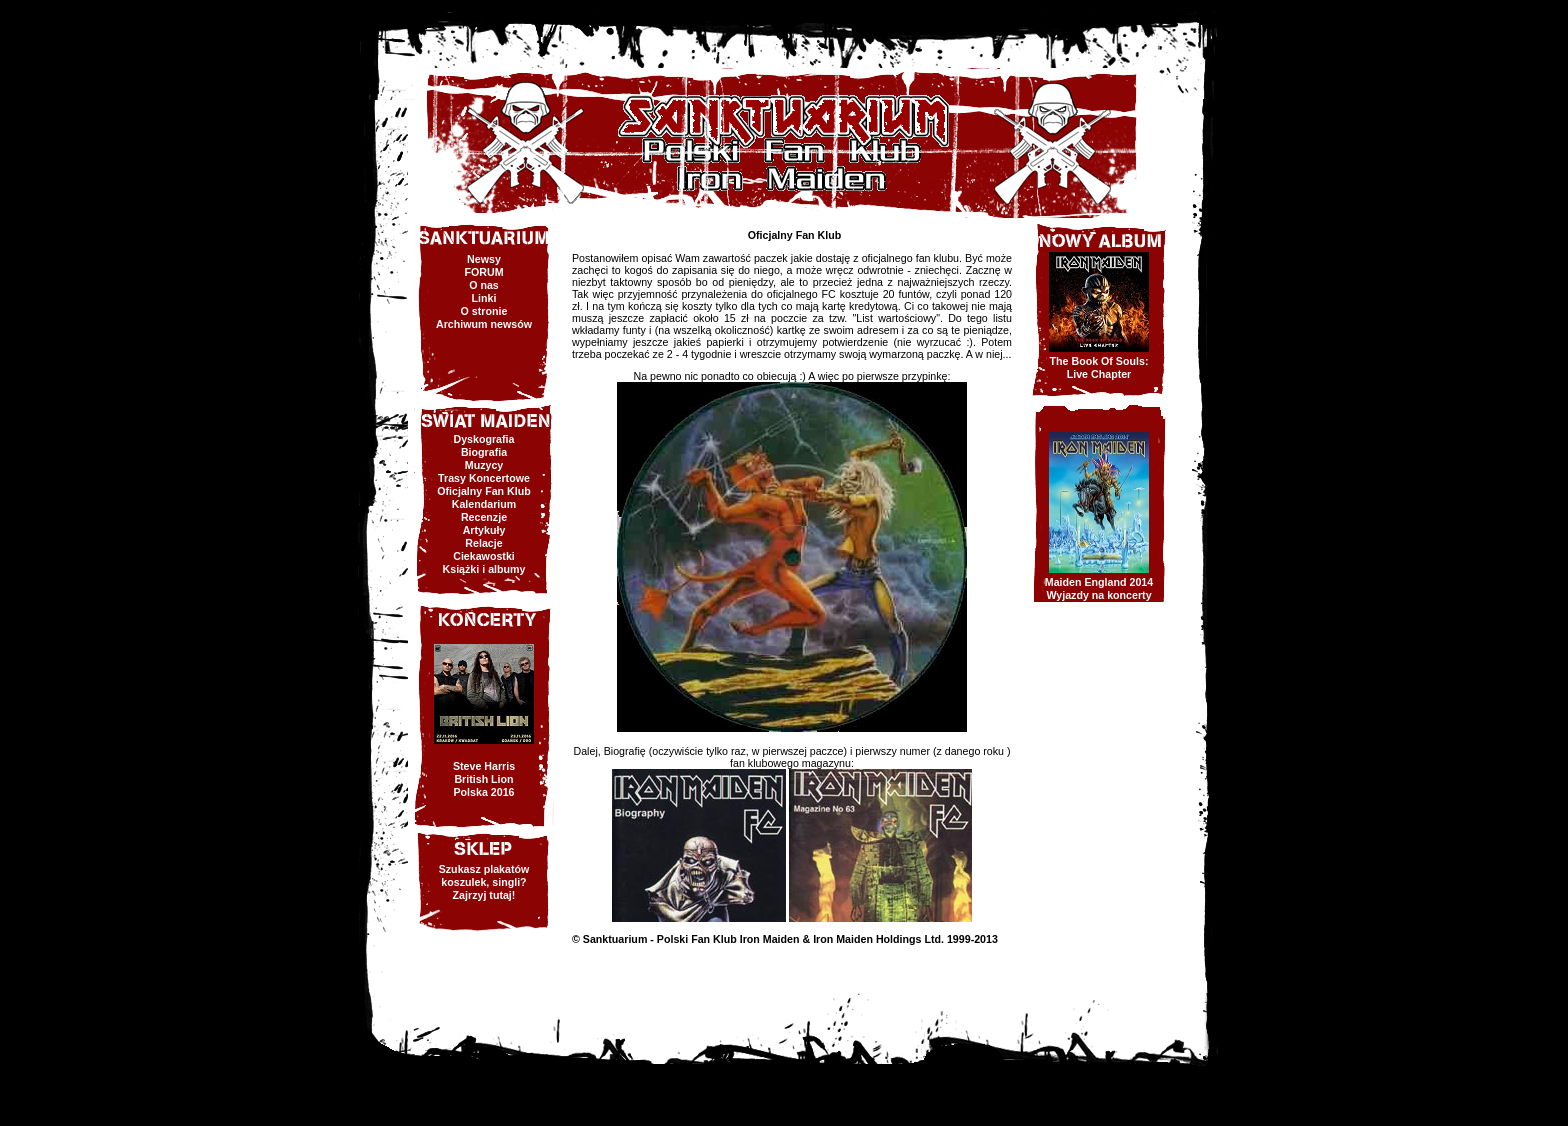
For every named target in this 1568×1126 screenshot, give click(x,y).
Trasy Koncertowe (484, 478)
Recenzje (484, 517)
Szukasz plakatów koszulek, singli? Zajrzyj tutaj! (484, 882)
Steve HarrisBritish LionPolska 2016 (484, 779)
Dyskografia (483, 439)
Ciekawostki (484, 556)
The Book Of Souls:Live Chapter (1099, 367)
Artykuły (484, 530)
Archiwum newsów (484, 324)
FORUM (483, 272)
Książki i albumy (484, 569)
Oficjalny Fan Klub (484, 491)
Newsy (484, 259)
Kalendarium (484, 504)
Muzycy (484, 465)
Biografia (484, 452)
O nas (484, 285)
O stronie (484, 311)
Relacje (483, 543)
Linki (484, 298)
